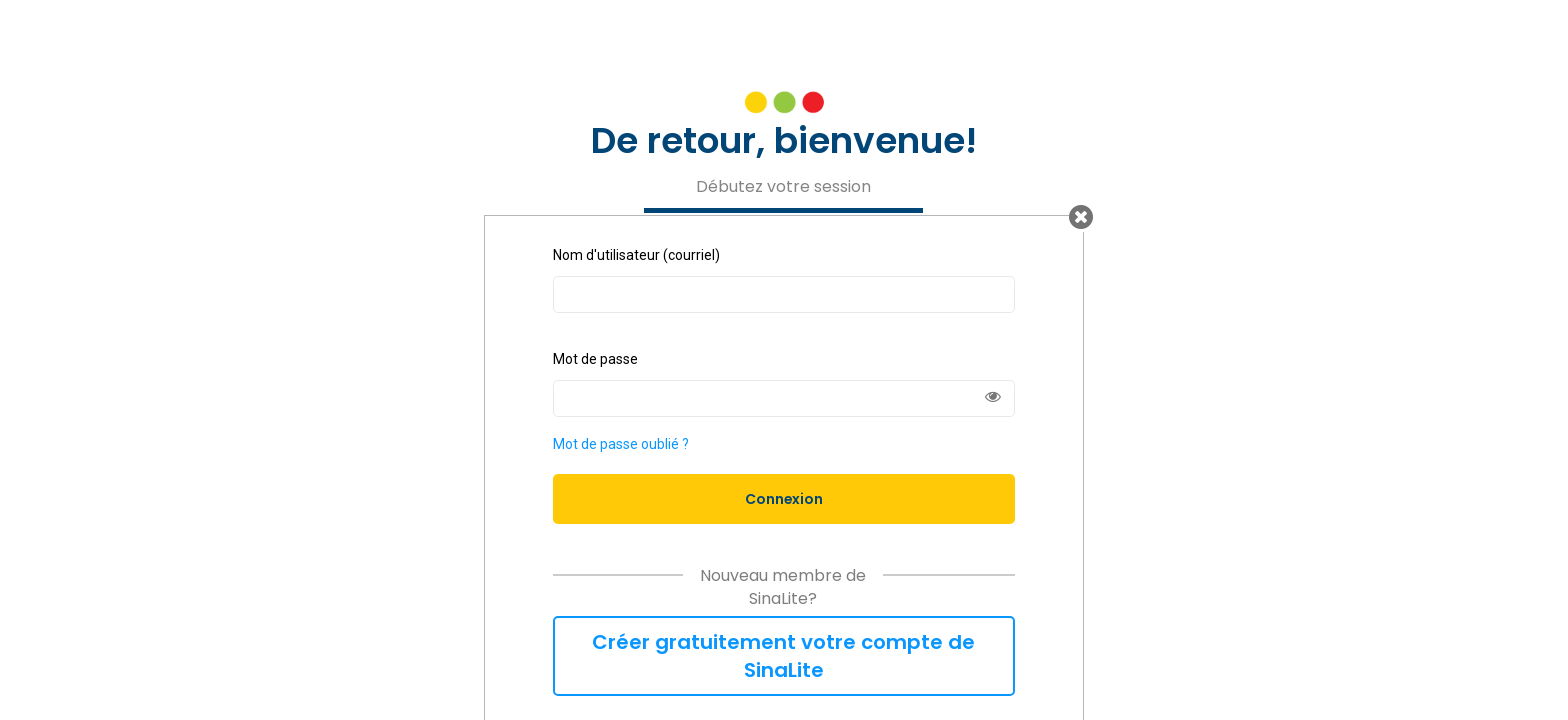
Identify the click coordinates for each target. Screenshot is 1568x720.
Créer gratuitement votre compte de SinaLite (783, 656)
